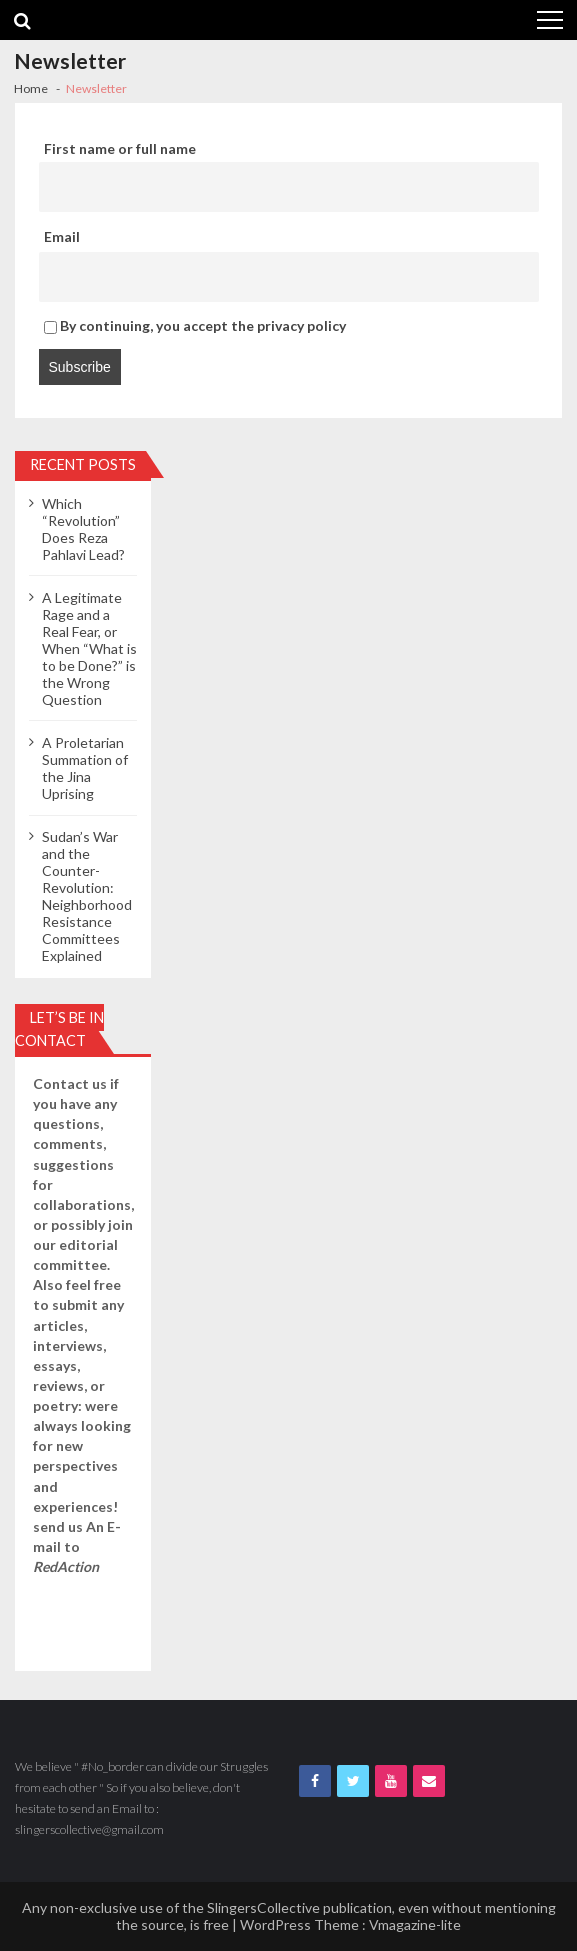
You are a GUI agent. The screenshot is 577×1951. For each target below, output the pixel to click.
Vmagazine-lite (415, 1924)
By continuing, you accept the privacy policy (195, 325)
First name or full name (120, 148)
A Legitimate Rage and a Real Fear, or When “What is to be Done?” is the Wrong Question (89, 648)
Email (62, 236)
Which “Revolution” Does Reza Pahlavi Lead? (83, 529)
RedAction (66, 1566)
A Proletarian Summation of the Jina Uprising (85, 768)
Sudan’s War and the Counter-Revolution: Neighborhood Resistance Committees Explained (87, 896)
